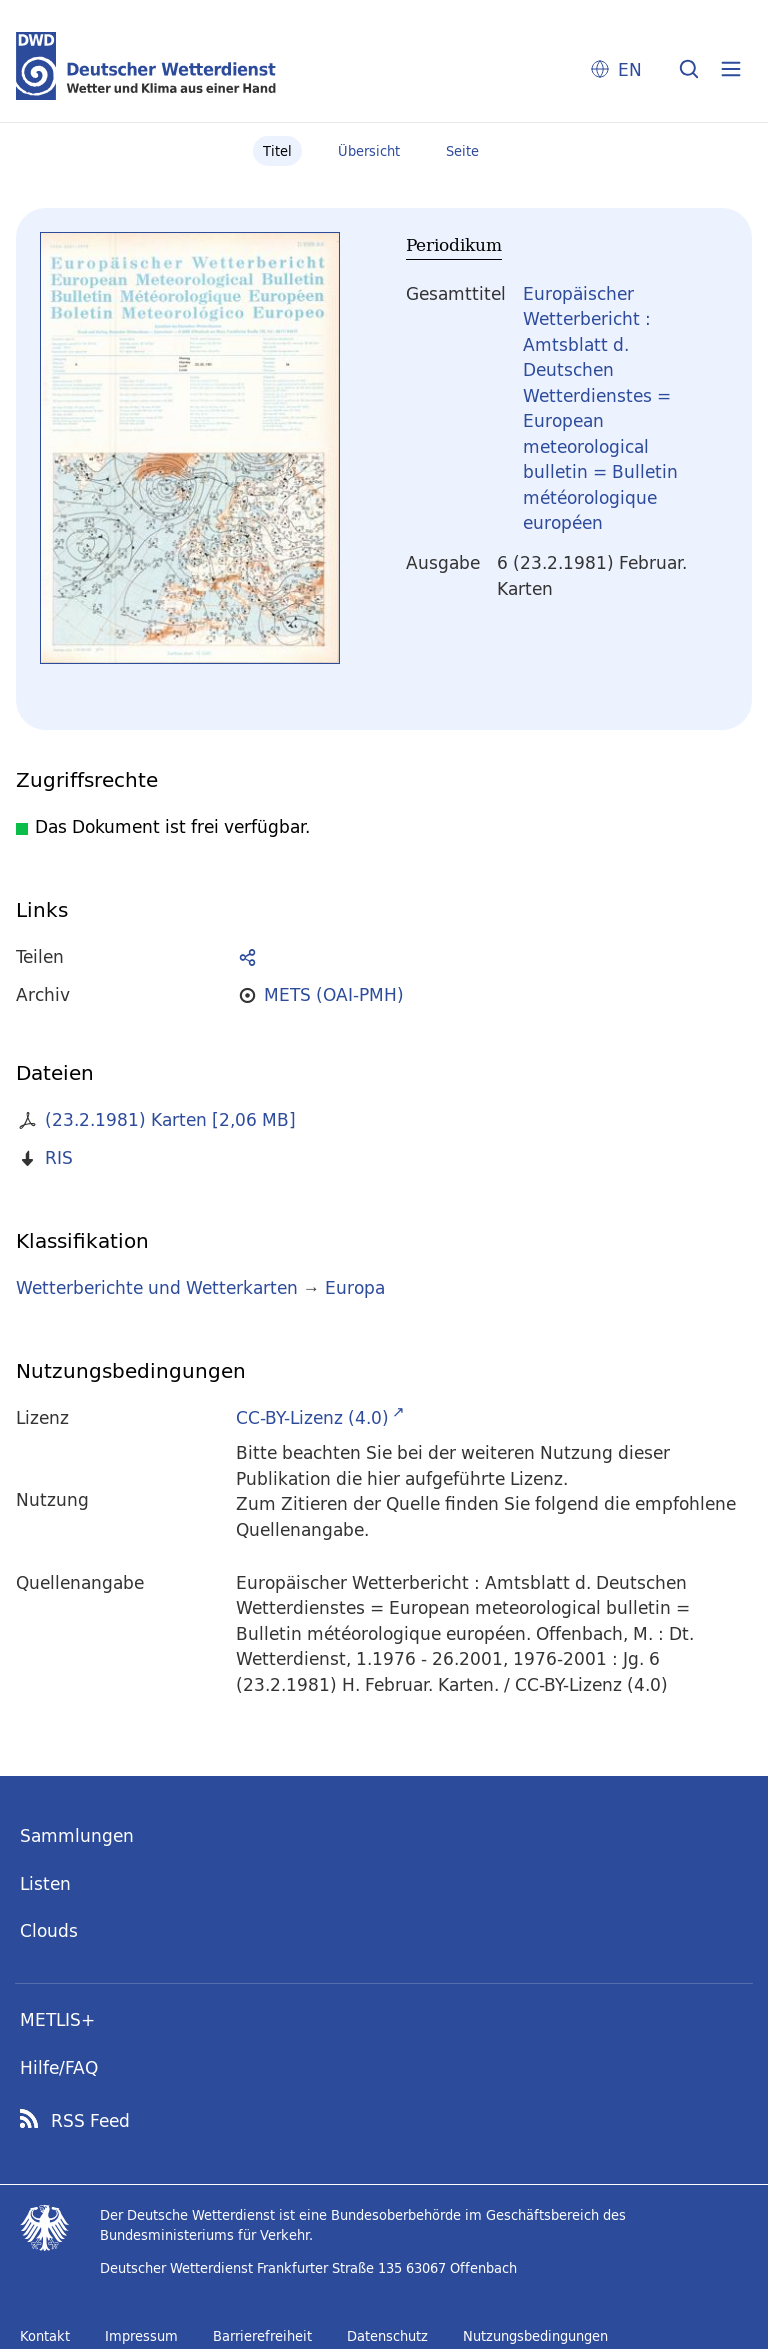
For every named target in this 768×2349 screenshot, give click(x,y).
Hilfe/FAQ (59, 2067)
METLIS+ (57, 2019)
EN (630, 69)
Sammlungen (77, 1835)
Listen (45, 1883)
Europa (355, 1287)
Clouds (49, 1930)
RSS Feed (90, 2121)
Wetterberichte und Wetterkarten (157, 1287)
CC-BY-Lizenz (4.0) (312, 1417)
